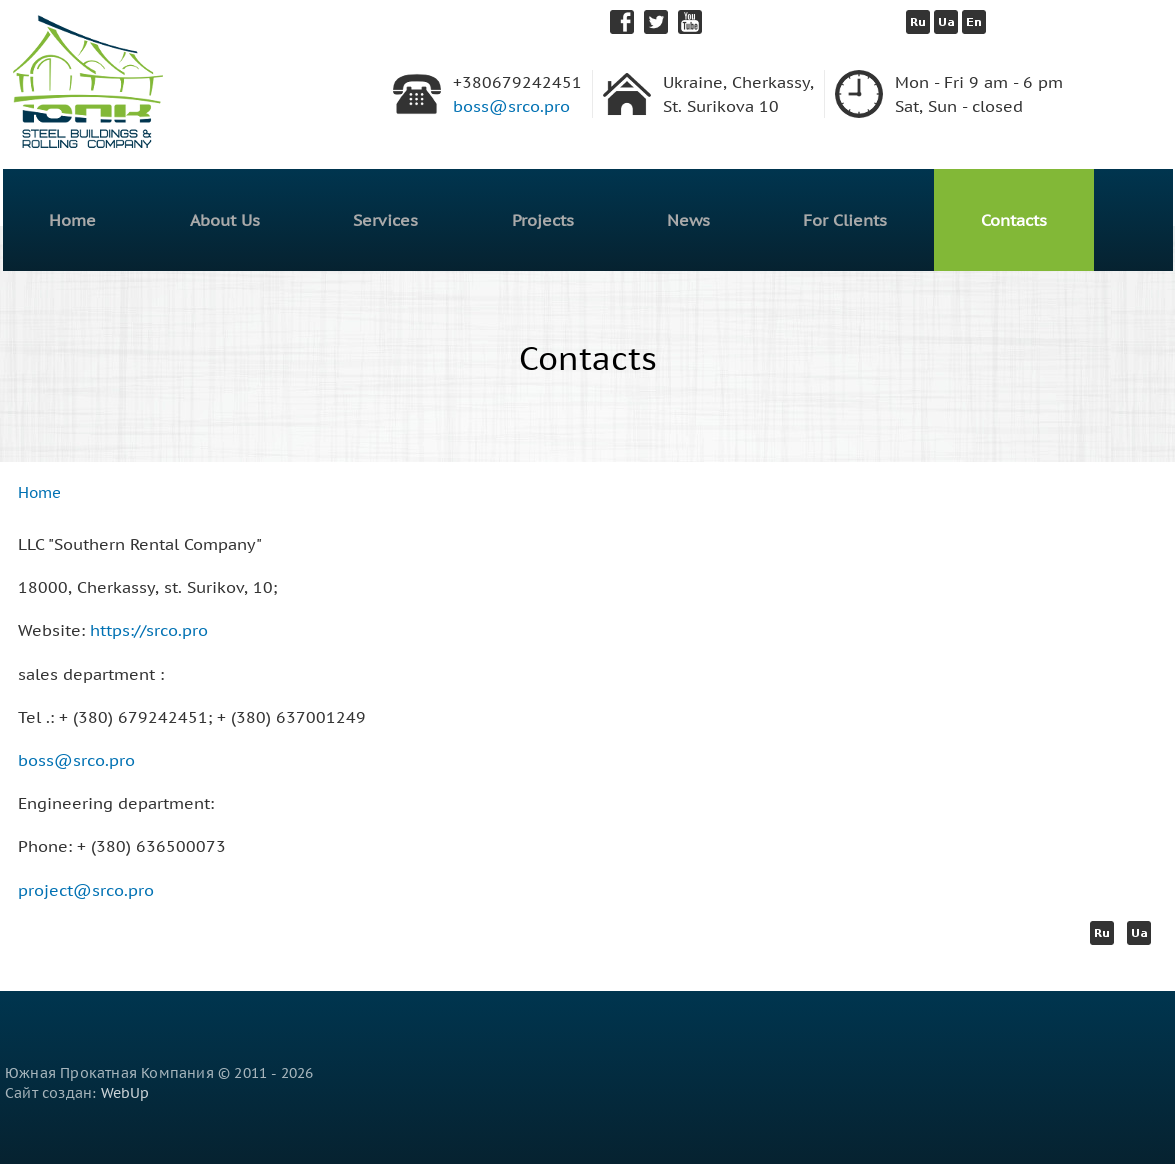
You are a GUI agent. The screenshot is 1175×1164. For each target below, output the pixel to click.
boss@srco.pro (511, 106)
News (688, 220)
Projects (543, 220)
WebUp (125, 1093)
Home (72, 220)
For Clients (845, 220)
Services (385, 220)
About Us (225, 220)
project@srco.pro (86, 890)
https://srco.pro (149, 630)
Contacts (1014, 220)
